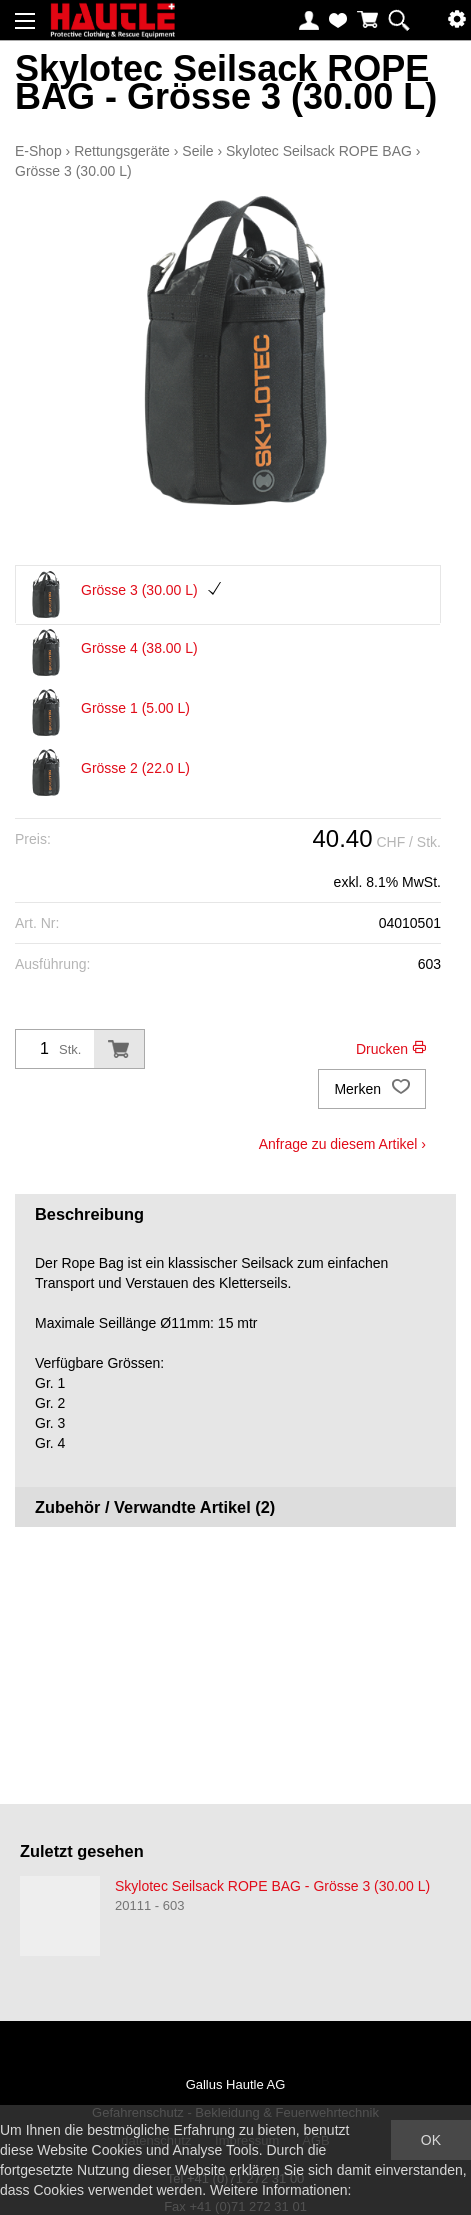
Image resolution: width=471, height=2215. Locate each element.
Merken (372, 1089)
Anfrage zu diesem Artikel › (342, 1144)
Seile (197, 151)
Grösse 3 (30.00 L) (73, 171)
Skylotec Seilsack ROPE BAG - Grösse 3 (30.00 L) (272, 1886)
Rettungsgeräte (122, 151)
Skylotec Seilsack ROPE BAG (319, 151)
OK (431, 2140)
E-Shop (38, 151)
